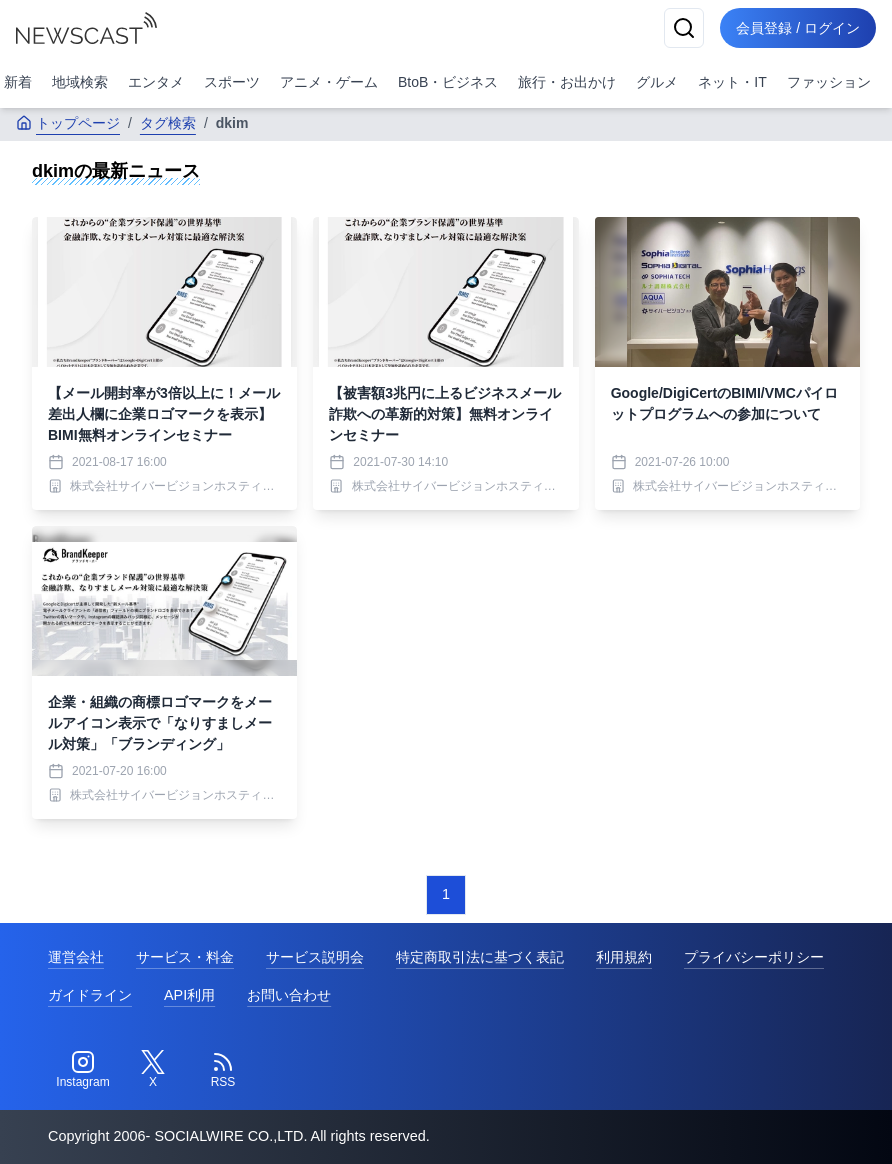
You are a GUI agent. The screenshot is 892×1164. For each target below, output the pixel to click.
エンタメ (156, 82)
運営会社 (76, 957)
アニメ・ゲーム (329, 82)
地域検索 (80, 82)
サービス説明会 (315, 957)
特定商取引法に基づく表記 (480, 957)
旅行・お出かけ (567, 82)
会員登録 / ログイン (798, 28)
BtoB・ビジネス (448, 82)
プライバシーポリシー (754, 957)
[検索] (684, 28)
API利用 (189, 995)
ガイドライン (90, 995)
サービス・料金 (185, 957)
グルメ (657, 82)
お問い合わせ (289, 995)
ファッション (829, 82)
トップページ (68, 123)
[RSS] (223, 1070)
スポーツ (232, 82)
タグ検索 (168, 123)
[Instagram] (83, 1070)
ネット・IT (732, 82)
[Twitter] (153, 1070)
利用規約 (624, 957)
